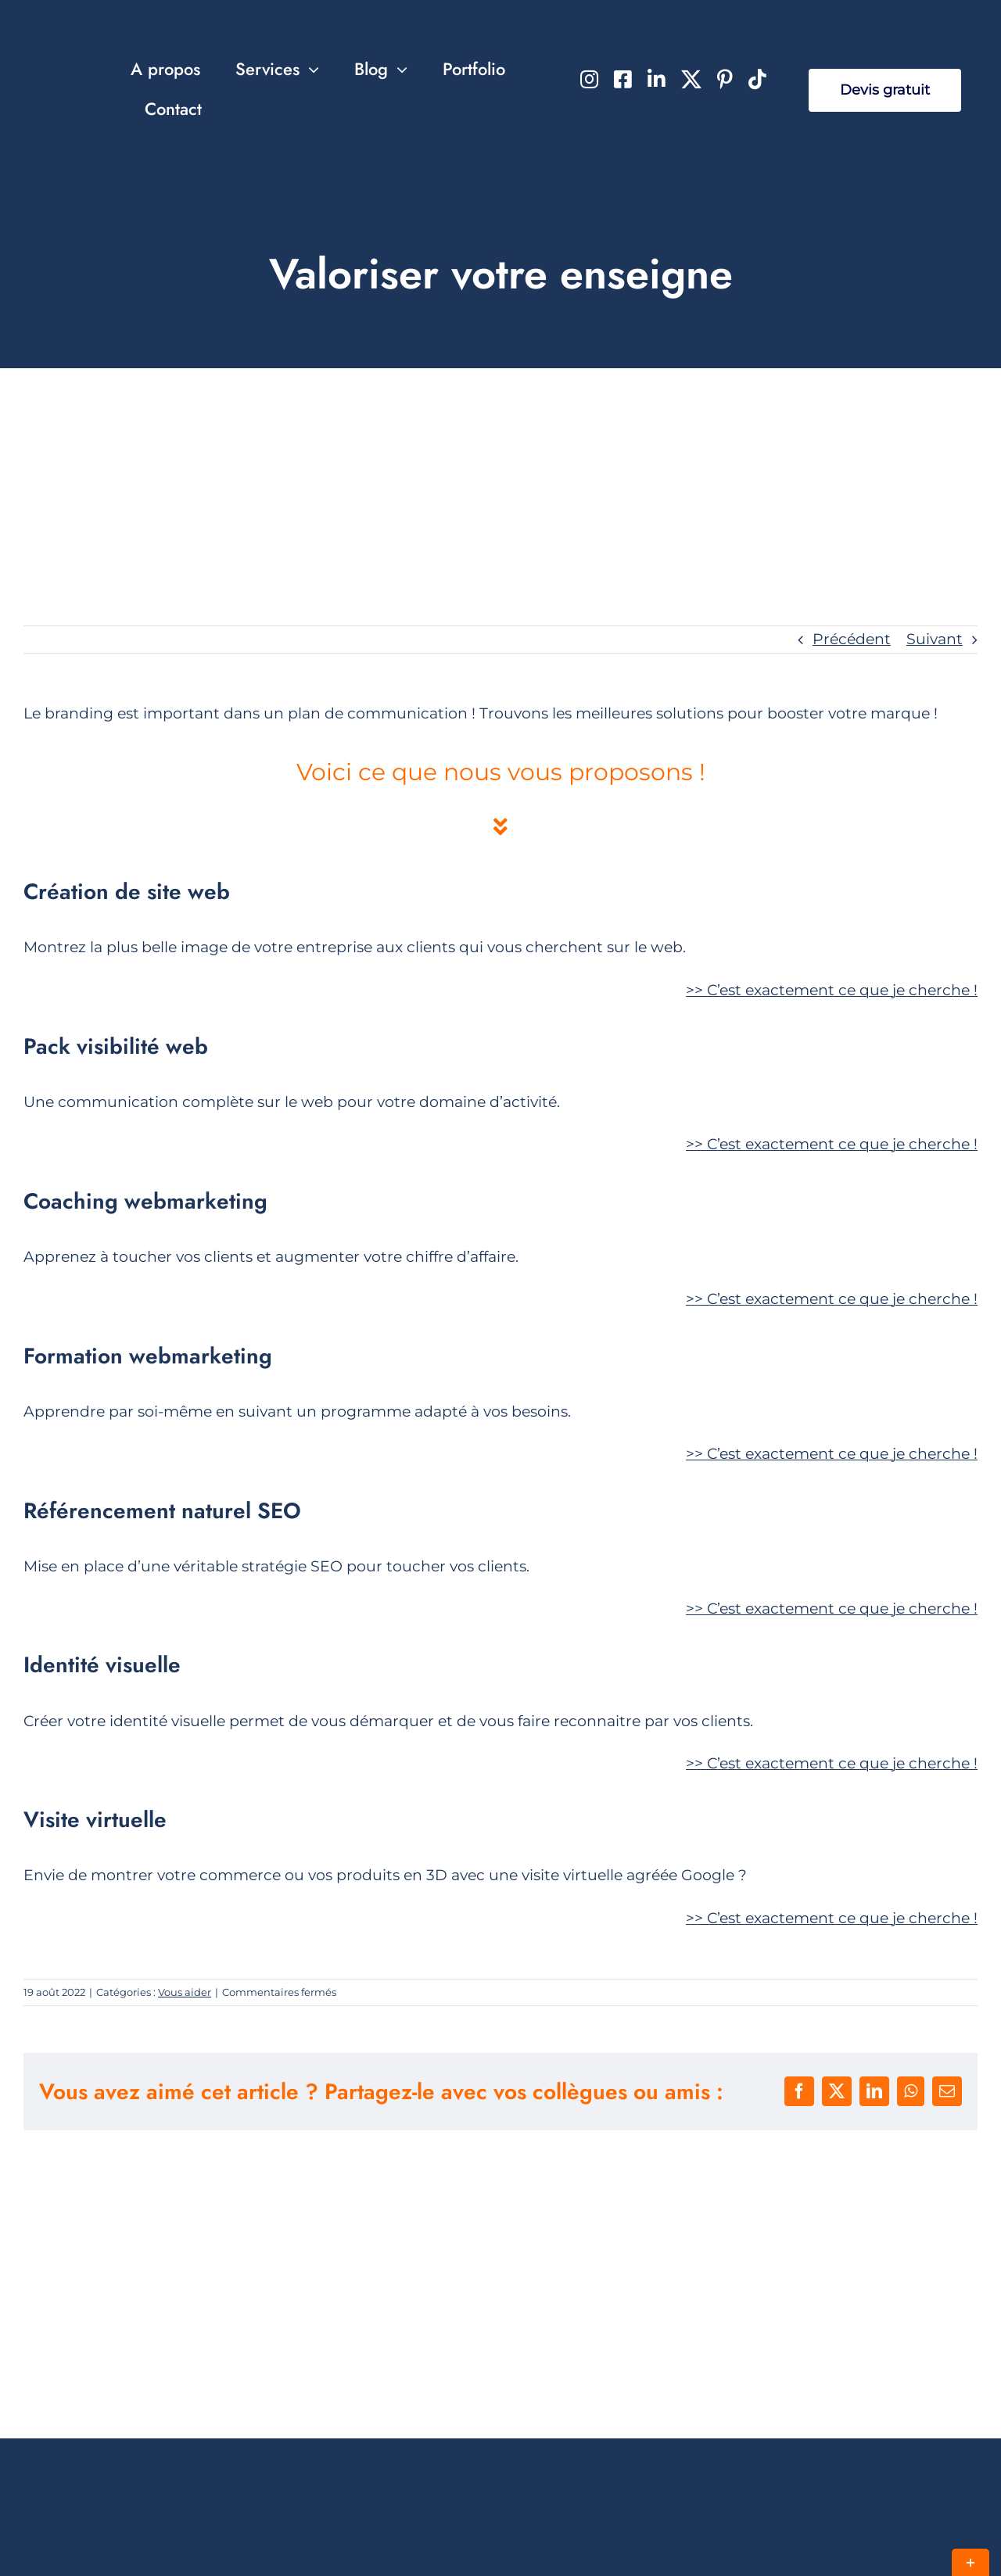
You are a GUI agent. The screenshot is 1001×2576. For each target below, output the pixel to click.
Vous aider (184, 1992)
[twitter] (691, 79)
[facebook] (623, 79)
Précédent (852, 639)
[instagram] (589, 79)
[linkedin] (657, 79)
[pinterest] (725, 79)
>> (832, 990)
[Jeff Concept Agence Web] (81, 54)
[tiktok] (757, 79)
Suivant (934, 639)
